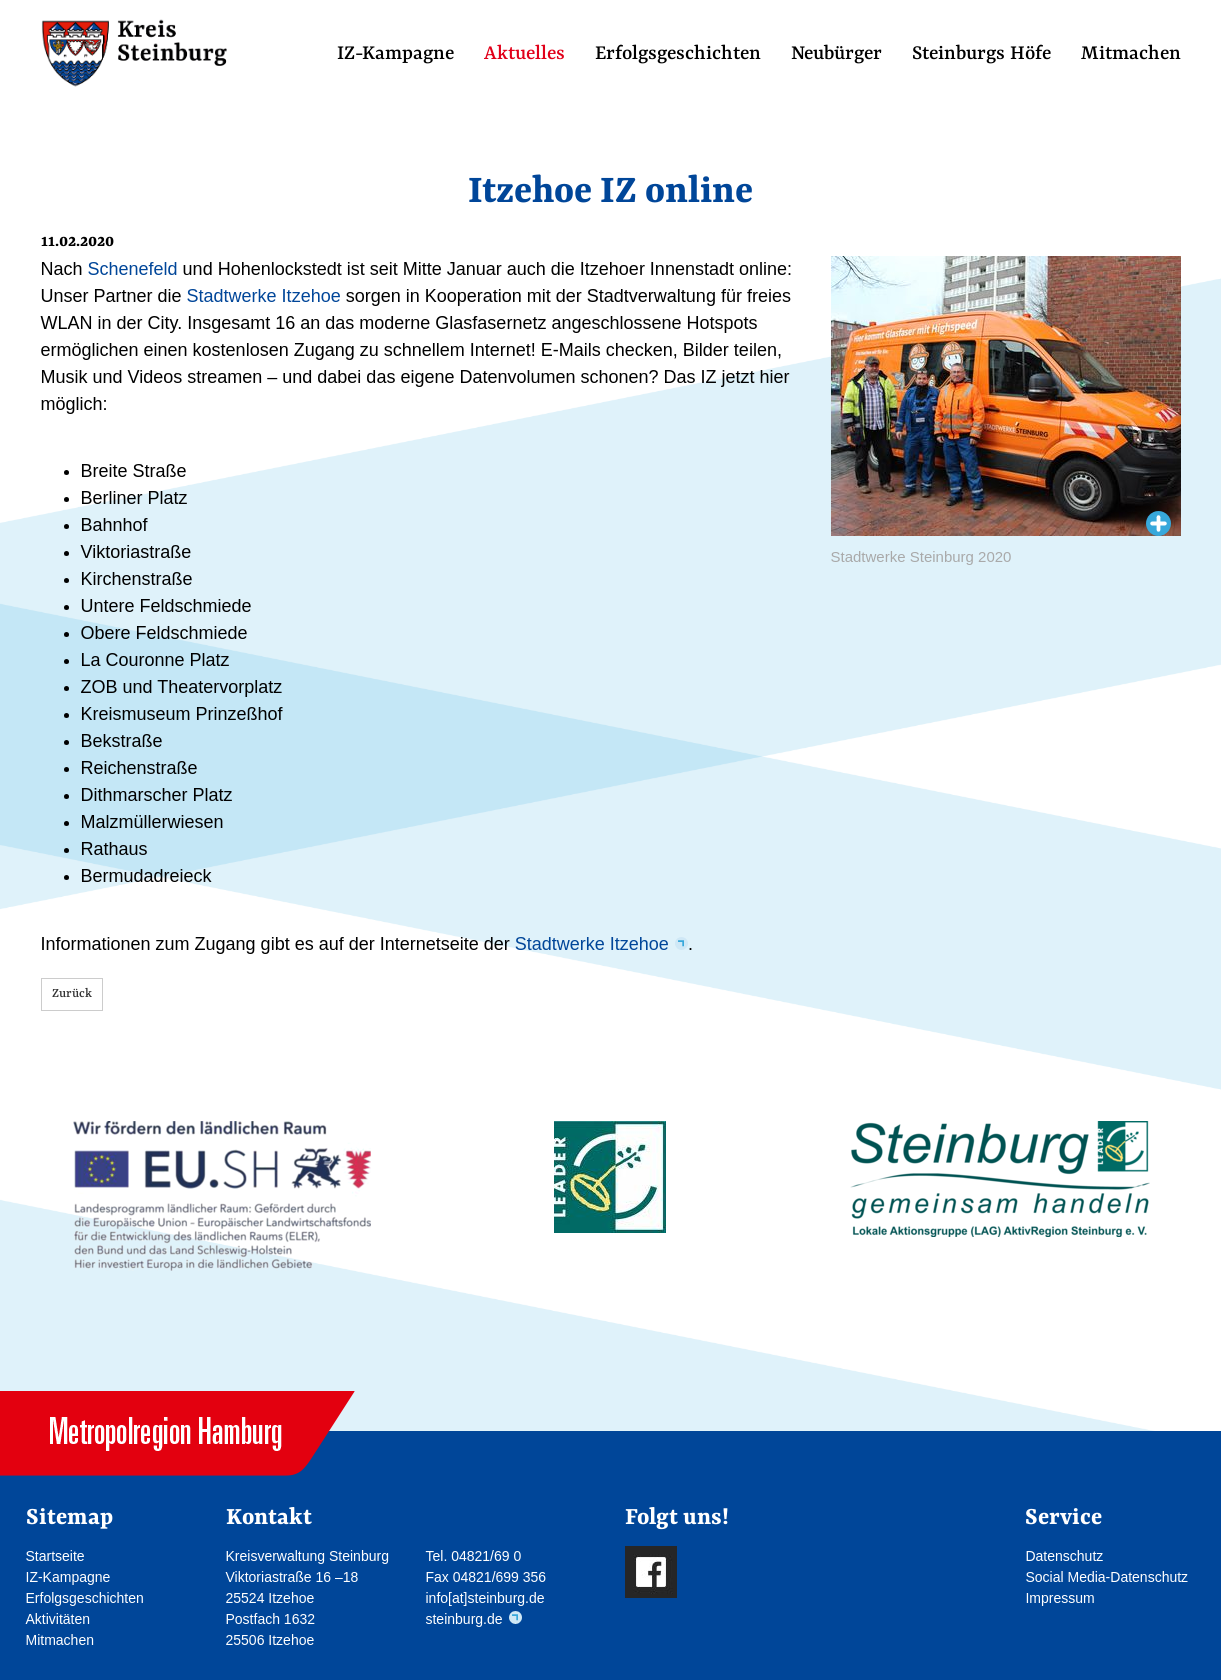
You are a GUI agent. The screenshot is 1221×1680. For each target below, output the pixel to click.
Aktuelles (524, 54)
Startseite (55, 1556)
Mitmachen (1131, 54)
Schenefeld (133, 269)
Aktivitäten (58, 1619)
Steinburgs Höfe (981, 54)
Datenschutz (1064, 1556)
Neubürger (836, 54)
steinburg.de (463, 1619)
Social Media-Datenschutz (1106, 1577)
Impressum (1059, 1598)
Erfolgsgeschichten (678, 54)
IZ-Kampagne (395, 54)
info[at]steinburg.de (484, 1598)
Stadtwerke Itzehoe (264, 296)
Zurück (72, 994)
